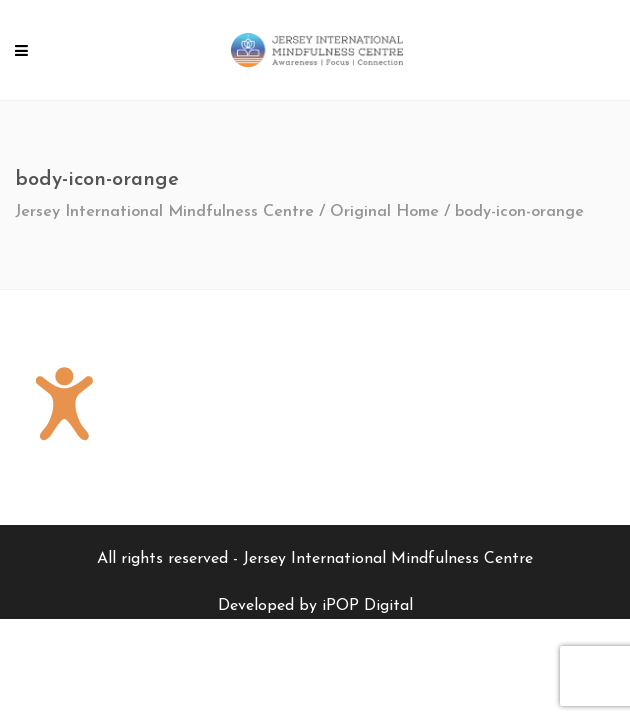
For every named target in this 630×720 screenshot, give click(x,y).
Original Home (384, 212)
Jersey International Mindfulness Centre (164, 212)
